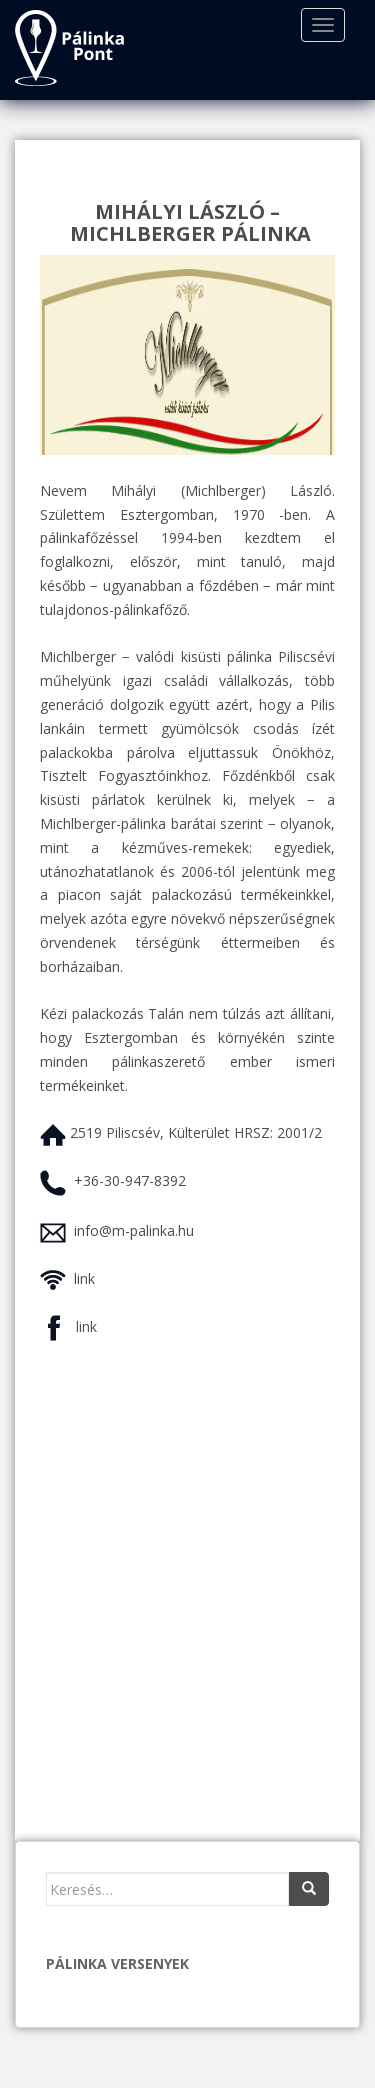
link (84, 1278)
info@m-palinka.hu (134, 1230)
